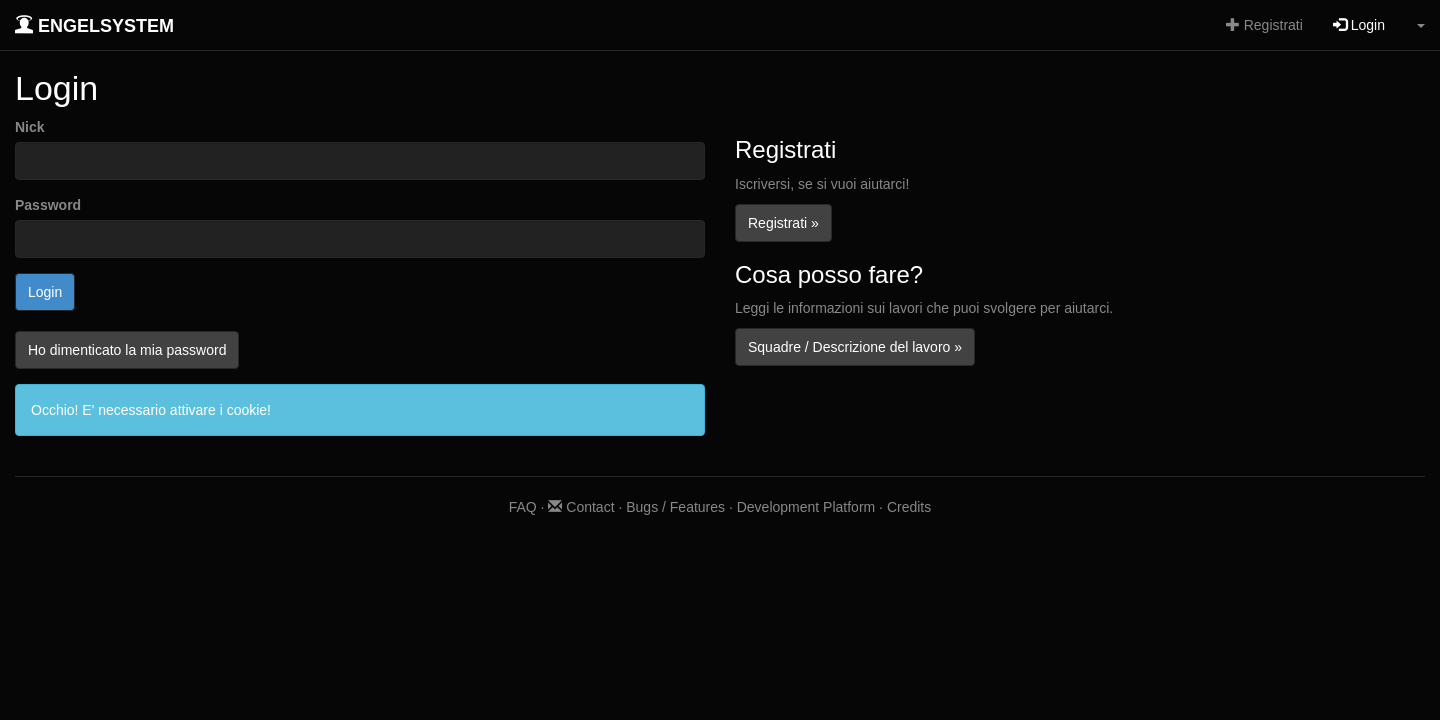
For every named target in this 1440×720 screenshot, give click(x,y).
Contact (581, 507)
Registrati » (783, 223)
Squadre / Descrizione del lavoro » (855, 347)
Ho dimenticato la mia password (127, 350)
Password (48, 205)
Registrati (1264, 25)
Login (1359, 25)
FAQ (523, 507)
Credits (909, 507)
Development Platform (806, 507)
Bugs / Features (675, 507)
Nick (30, 127)
